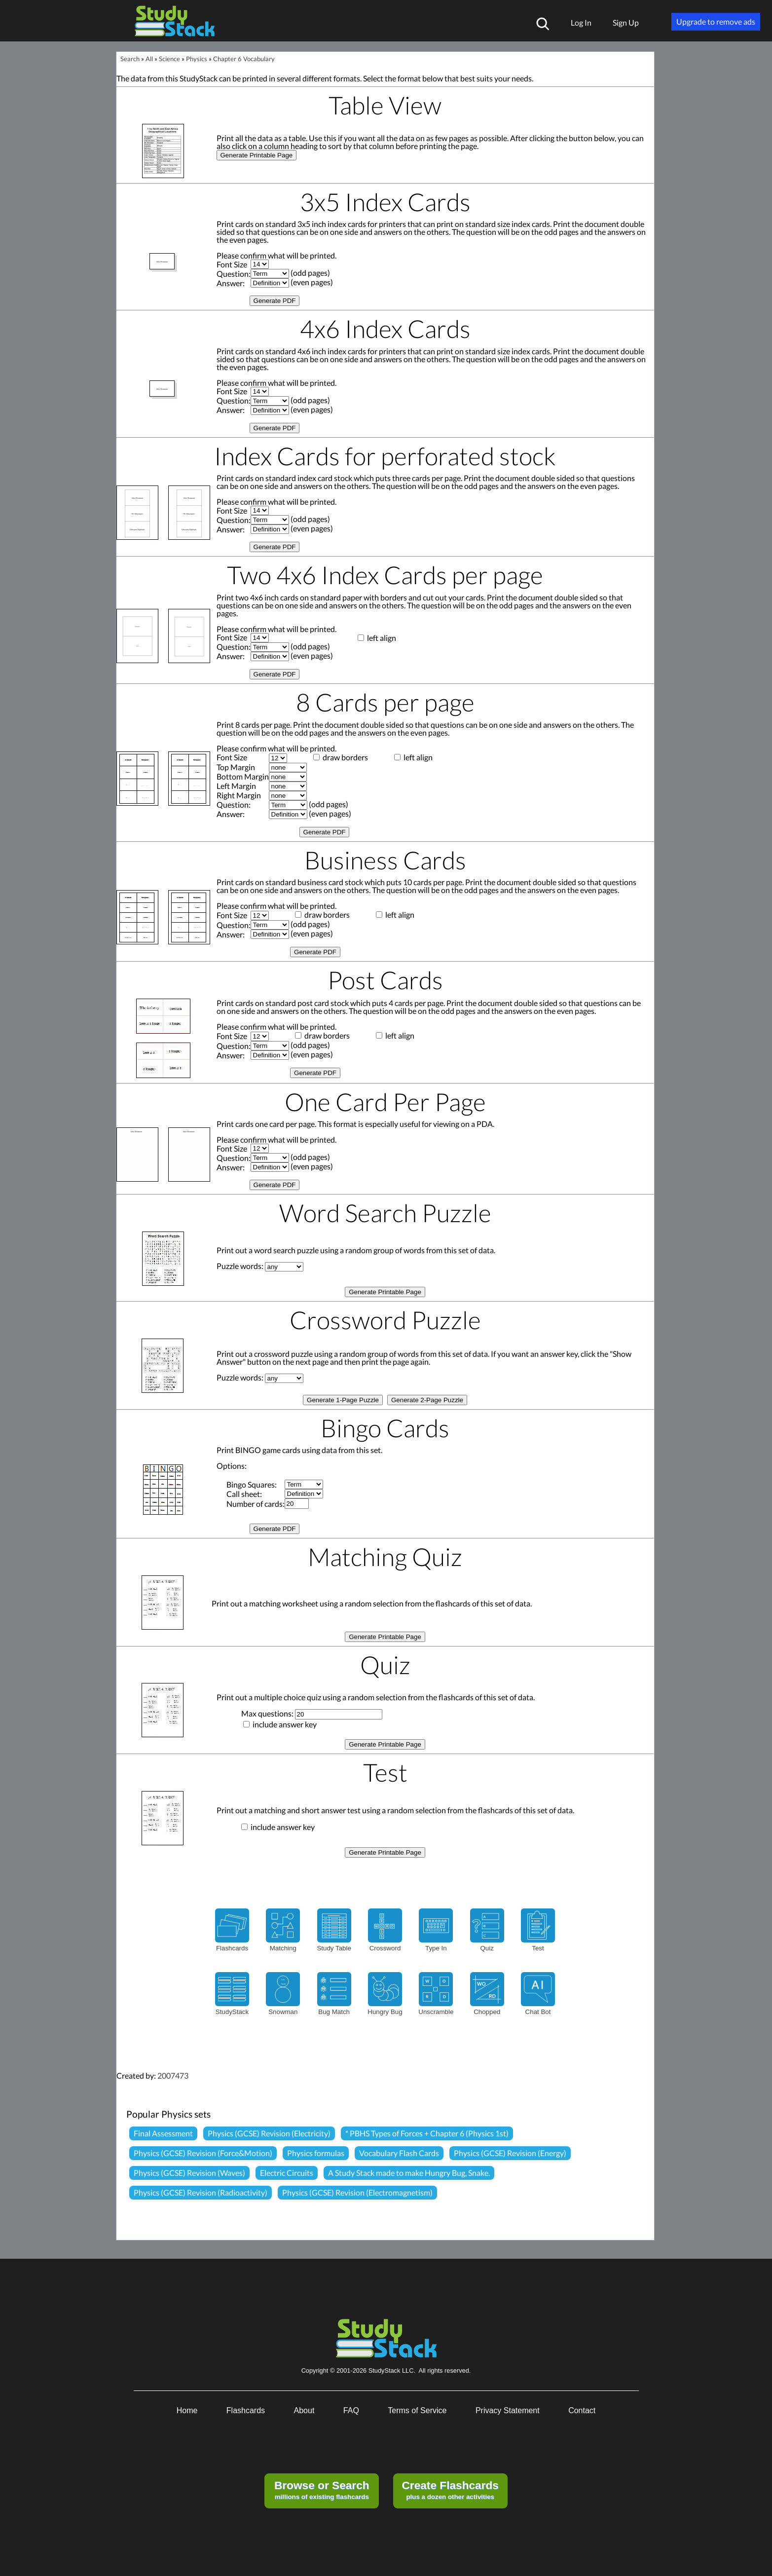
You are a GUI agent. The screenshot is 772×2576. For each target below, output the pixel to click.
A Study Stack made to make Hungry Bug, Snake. (409, 2172)
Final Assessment (163, 2133)
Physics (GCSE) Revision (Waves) (189, 2172)
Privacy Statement (508, 2410)
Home (187, 2410)
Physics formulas (315, 2153)
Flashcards (245, 2410)
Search (130, 59)
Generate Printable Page (257, 155)
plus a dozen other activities (450, 2490)
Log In (581, 22)
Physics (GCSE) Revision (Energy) (510, 2153)
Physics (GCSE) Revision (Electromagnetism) (357, 2192)
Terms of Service (417, 2410)
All (149, 59)
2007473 (172, 2075)
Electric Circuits (286, 2172)
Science (169, 59)
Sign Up (626, 22)
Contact (581, 2410)
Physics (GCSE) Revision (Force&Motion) (203, 2153)
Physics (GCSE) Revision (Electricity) (269, 2133)
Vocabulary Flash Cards (399, 2153)
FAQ (351, 2410)
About (304, 2410)
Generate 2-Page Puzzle (427, 1400)
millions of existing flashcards (321, 2490)
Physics (196, 59)
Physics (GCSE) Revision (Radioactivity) (200, 2192)
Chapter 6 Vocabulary (244, 59)
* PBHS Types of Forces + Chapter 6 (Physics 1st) (427, 2133)
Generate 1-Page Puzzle (343, 1400)
